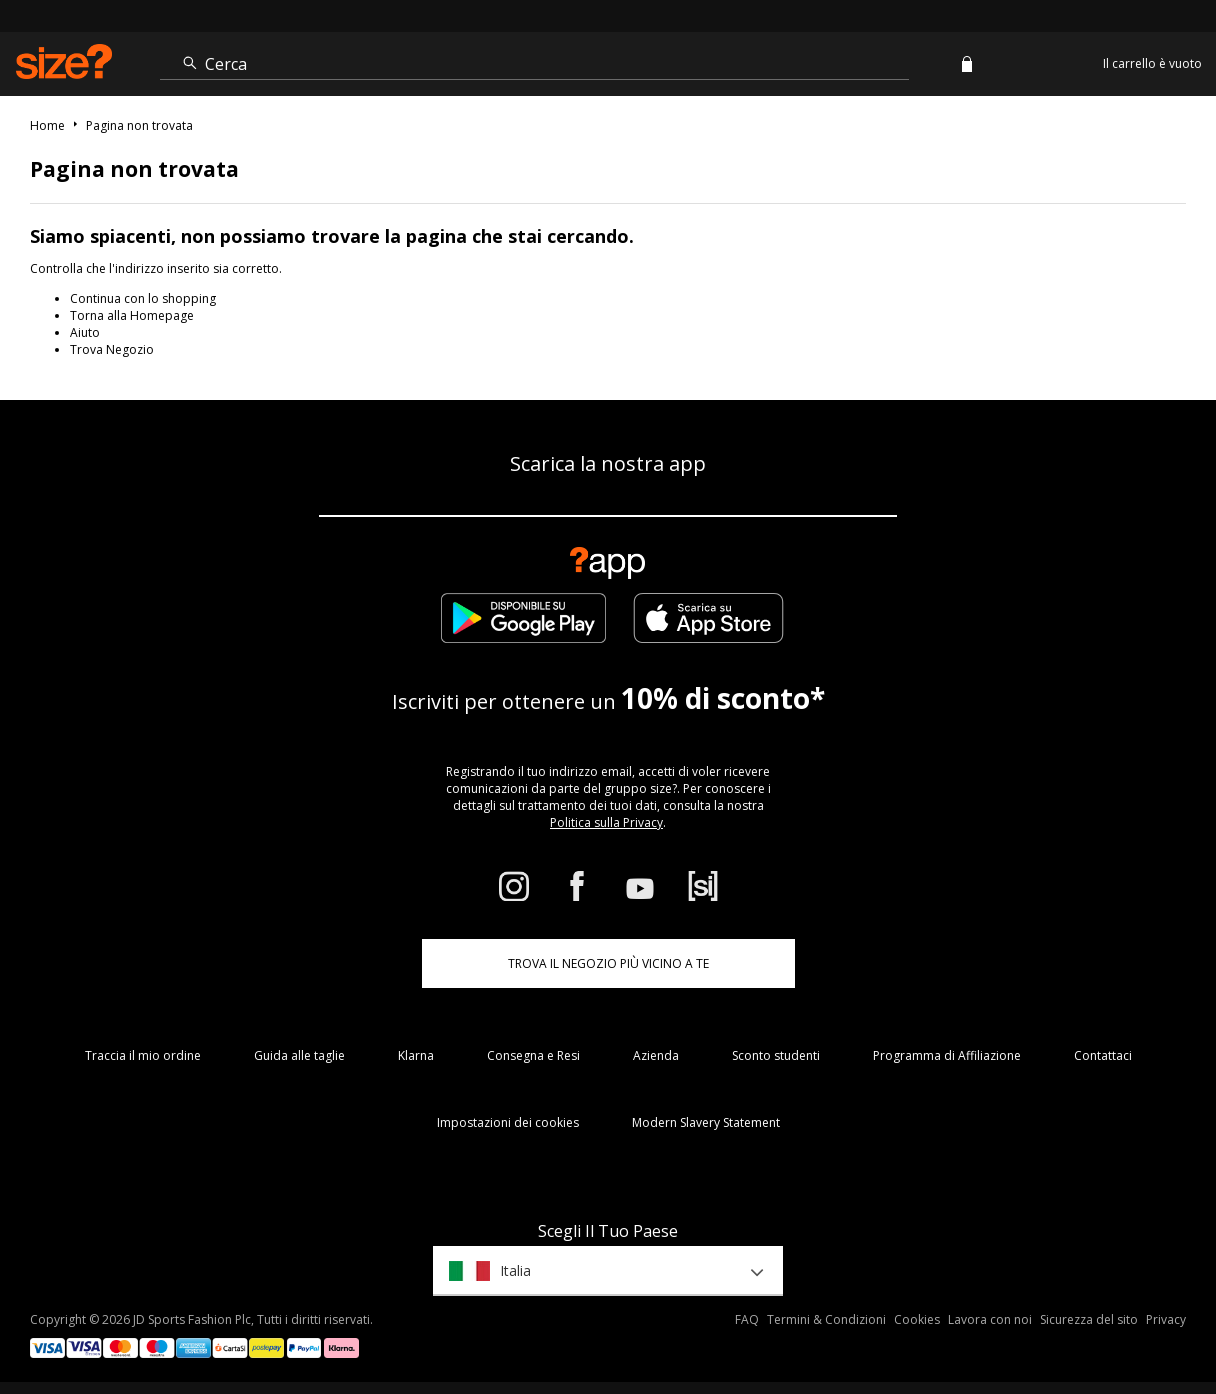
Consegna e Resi (533, 1055)
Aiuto (85, 332)
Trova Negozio (112, 349)
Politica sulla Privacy (606, 822)
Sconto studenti (776, 1055)
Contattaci (1103, 1055)
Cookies (917, 1319)
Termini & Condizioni (826, 1319)
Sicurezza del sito (1089, 1319)
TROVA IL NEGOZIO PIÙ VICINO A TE (608, 963)
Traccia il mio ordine (143, 1055)
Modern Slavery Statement (706, 1122)
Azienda (656, 1055)
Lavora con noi (990, 1319)
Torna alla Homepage (132, 315)
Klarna (416, 1055)
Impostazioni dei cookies (508, 1122)
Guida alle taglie (299, 1055)
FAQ (747, 1319)
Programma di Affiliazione (947, 1055)
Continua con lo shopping (143, 298)
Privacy (1166, 1319)
